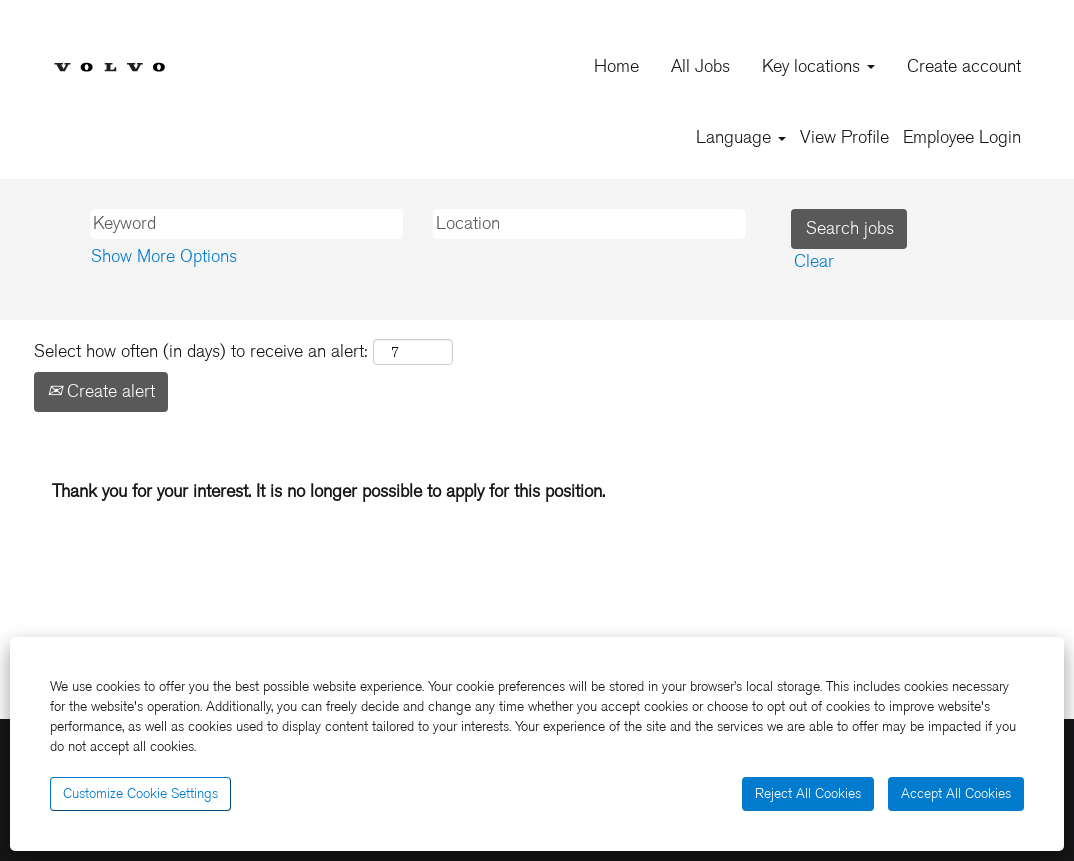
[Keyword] (246, 224)
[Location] (589, 224)
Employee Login (962, 137)
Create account (964, 66)
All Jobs (700, 66)
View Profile (844, 137)
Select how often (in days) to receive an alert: (201, 351)
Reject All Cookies (808, 793)
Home (616, 66)
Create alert (101, 391)
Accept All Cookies (956, 793)
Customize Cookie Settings (140, 793)
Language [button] (741, 137)
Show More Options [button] (164, 256)
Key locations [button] (818, 66)
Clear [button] (814, 261)
